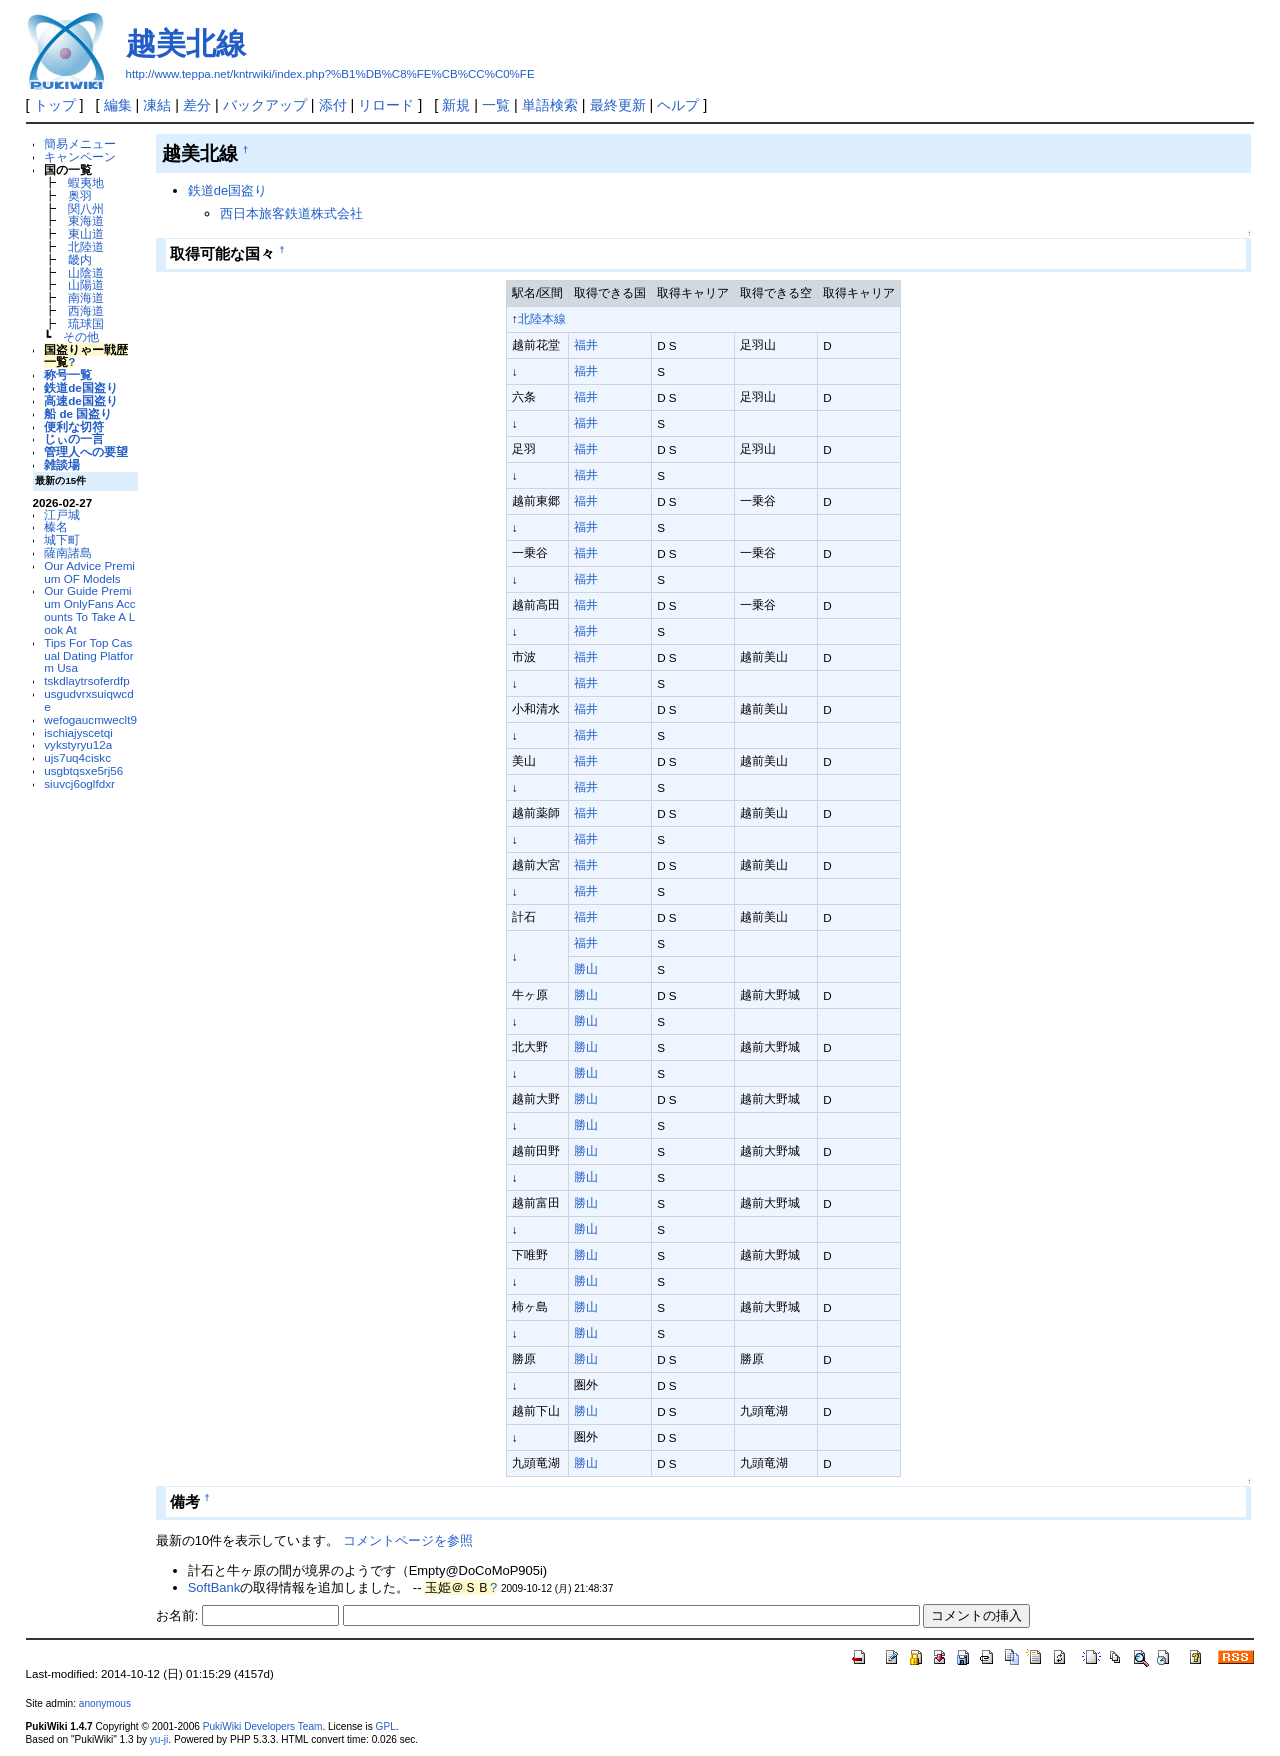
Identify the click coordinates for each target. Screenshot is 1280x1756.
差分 (197, 105)
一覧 (496, 105)
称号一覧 (68, 374)
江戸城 (62, 514)
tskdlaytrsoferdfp (87, 680)
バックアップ (265, 105)
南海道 (86, 297)
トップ (55, 105)
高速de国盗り (81, 400)
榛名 (56, 526)
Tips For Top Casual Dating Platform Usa (88, 655)
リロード (386, 105)
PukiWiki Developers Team (263, 1726)
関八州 (86, 208)
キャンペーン (80, 156)
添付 (333, 105)
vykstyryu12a (78, 744)
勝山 (586, 968)
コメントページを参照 (408, 1540)
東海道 (86, 220)
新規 (456, 105)
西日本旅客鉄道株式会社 (291, 213)
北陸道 (86, 246)
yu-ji (159, 1739)
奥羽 (80, 195)
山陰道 (86, 272)
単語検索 (550, 105)
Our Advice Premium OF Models (89, 572)
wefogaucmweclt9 (90, 719)
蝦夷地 (86, 182)
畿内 (80, 259)
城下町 (62, 539)
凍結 (157, 105)
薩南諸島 (68, 552)
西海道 (86, 310)
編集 (118, 105)
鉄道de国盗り (81, 387)
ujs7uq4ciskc (77, 757)
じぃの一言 (74, 438)
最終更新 (618, 105)
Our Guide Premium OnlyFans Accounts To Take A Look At (89, 609)
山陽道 (86, 284)
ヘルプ (678, 105)
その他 (81, 336)
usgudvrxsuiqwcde (88, 700)
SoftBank (214, 1587)
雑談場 (62, 464)
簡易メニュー (80, 143)
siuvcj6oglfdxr (79, 783)
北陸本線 (542, 318)
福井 (586, 344)
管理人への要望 (86, 451)
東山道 (86, 233)
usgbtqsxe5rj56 (83, 770)
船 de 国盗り (78, 413)
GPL (386, 1726)
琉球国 (86, 323)
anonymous (105, 1703)
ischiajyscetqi (78, 732)
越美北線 (186, 43)
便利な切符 (74, 426)
